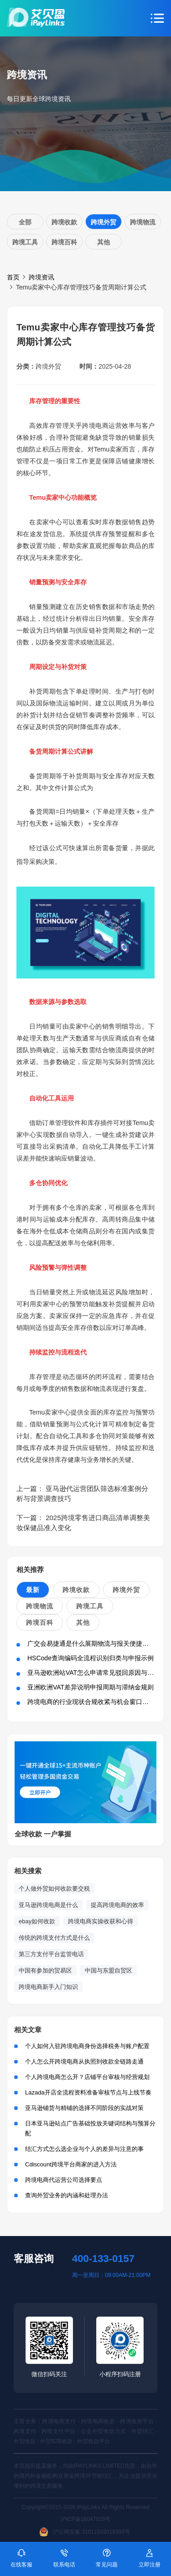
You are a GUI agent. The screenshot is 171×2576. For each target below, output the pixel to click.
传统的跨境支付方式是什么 (54, 1937)
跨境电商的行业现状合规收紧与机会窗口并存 (91, 1701)
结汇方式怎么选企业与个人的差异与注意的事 (84, 2148)
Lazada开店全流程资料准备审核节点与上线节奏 (88, 2092)
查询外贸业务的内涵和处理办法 (66, 2195)
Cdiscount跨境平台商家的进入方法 (71, 2164)
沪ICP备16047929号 (85, 2519)
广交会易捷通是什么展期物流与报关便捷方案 (91, 1643)
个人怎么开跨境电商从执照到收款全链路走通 (84, 2061)
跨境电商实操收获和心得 (100, 1921)
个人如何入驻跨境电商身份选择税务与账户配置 (87, 2046)
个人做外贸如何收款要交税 (54, 1888)
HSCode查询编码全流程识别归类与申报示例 (90, 1658)
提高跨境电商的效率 (117, 1905)
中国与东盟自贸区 (108, 1970)
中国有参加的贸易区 (45, 1970)
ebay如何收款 (37, 1921)
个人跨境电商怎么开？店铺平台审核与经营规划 (87, 2077)
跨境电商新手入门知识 (48, 1986)
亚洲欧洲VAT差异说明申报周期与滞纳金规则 (90, 1687)
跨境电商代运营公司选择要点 (63, 2179)
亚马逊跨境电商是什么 (48, 1905)
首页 (13, 277)
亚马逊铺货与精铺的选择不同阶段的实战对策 (84, 2107)
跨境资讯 (41, 277)
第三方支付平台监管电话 (51, 1954)
